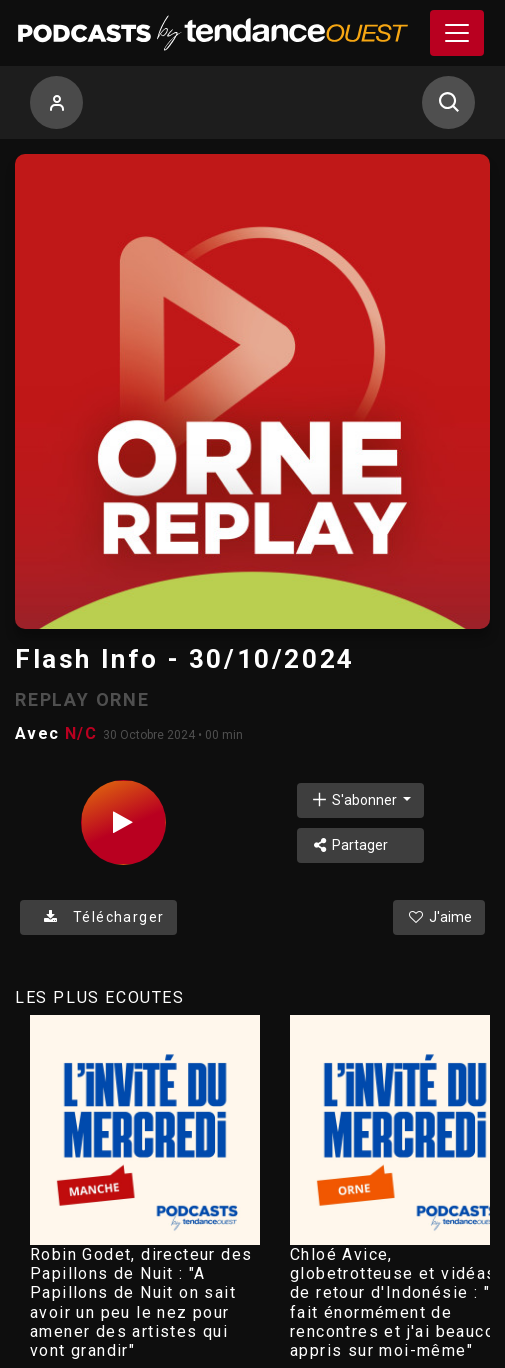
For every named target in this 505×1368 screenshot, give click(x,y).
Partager (349, 845)
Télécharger (98, 917)
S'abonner (355, 799)
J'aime (439, 917)
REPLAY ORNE (82, 699)
